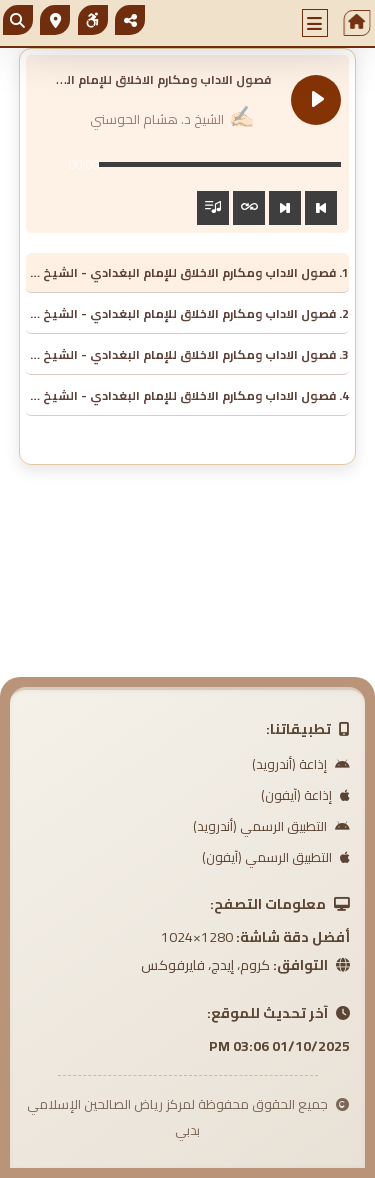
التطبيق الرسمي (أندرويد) (271, 826)
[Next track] (285, 208)
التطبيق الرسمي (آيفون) (276, 857)
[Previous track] (321, 208)
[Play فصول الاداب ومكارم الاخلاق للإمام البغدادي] (316, 100)
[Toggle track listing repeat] (249, 208)
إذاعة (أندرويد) (301, 764)
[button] (315, 23)
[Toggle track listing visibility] (213, 208)
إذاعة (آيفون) (305, 795)
